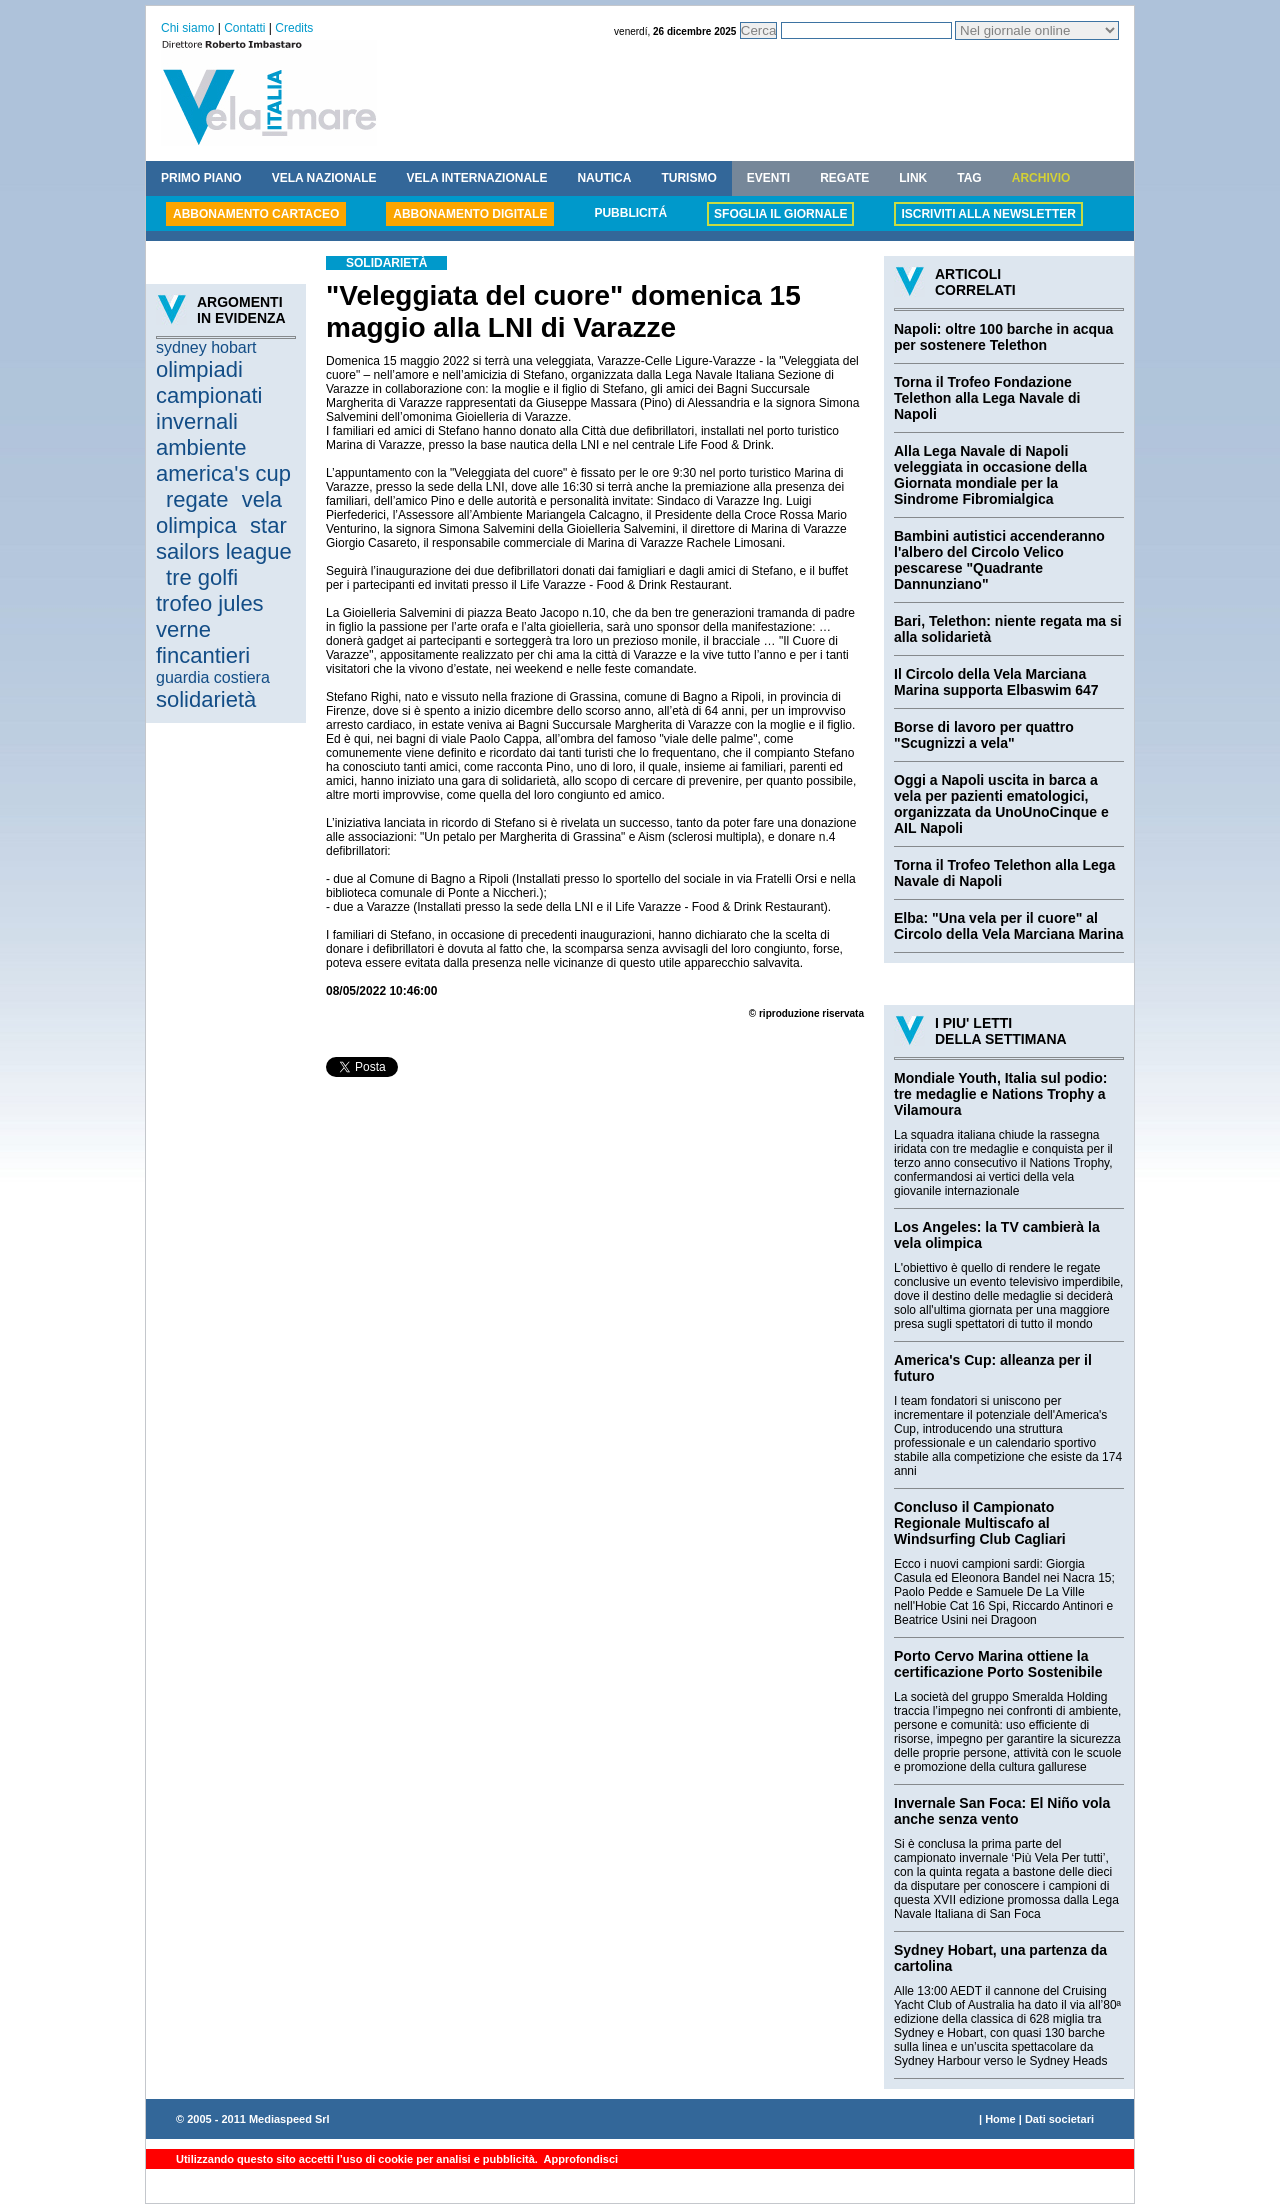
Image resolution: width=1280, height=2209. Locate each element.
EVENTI (768, 178)
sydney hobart (206, 347)
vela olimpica (219, 512)
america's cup (223, 473)
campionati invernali (209, 408)
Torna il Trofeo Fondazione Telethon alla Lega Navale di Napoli (987, 398)
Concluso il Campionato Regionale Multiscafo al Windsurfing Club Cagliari (980, 1523)
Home (1000, 2119)
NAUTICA (604, 178)
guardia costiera (213, 677)
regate (197, 499)
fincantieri (203, 655)
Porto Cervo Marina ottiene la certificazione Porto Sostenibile (998, 1664)
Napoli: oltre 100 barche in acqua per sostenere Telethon (1003, 337)
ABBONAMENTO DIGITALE (470, 214)
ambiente (201, 447)
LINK (913, 178)
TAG (969, 178)
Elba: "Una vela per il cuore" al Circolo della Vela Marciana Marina (1009, 926)
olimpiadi (199, 369)
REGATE (844, 178)
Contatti (244, 28)
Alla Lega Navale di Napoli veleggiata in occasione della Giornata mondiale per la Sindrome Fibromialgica (990, 475)
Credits (294, 28)
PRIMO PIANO (201, 178)
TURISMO (688, 178)
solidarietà (206, 699)
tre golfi (202, 577)
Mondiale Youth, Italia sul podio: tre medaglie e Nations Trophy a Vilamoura (1000, 1094)
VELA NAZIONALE (324, 178)
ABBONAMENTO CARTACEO (256, 214)
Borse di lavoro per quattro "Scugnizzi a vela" (984, 735)
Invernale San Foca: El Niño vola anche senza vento (1002, 1811)
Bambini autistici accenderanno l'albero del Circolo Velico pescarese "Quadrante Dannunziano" (999, 560)
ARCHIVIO (1041, 178)
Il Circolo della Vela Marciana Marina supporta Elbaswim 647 (996, 682)
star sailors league (224, 538)
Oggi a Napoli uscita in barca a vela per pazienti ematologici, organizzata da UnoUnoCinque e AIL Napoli (1001, 804)
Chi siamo (187, 28)
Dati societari (1059, 2119)
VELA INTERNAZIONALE (477, 178)
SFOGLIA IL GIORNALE (780, 214)
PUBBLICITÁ (630, 213)
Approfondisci (579, 2159)
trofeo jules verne (210, 616)
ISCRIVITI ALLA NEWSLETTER (988, 214)
